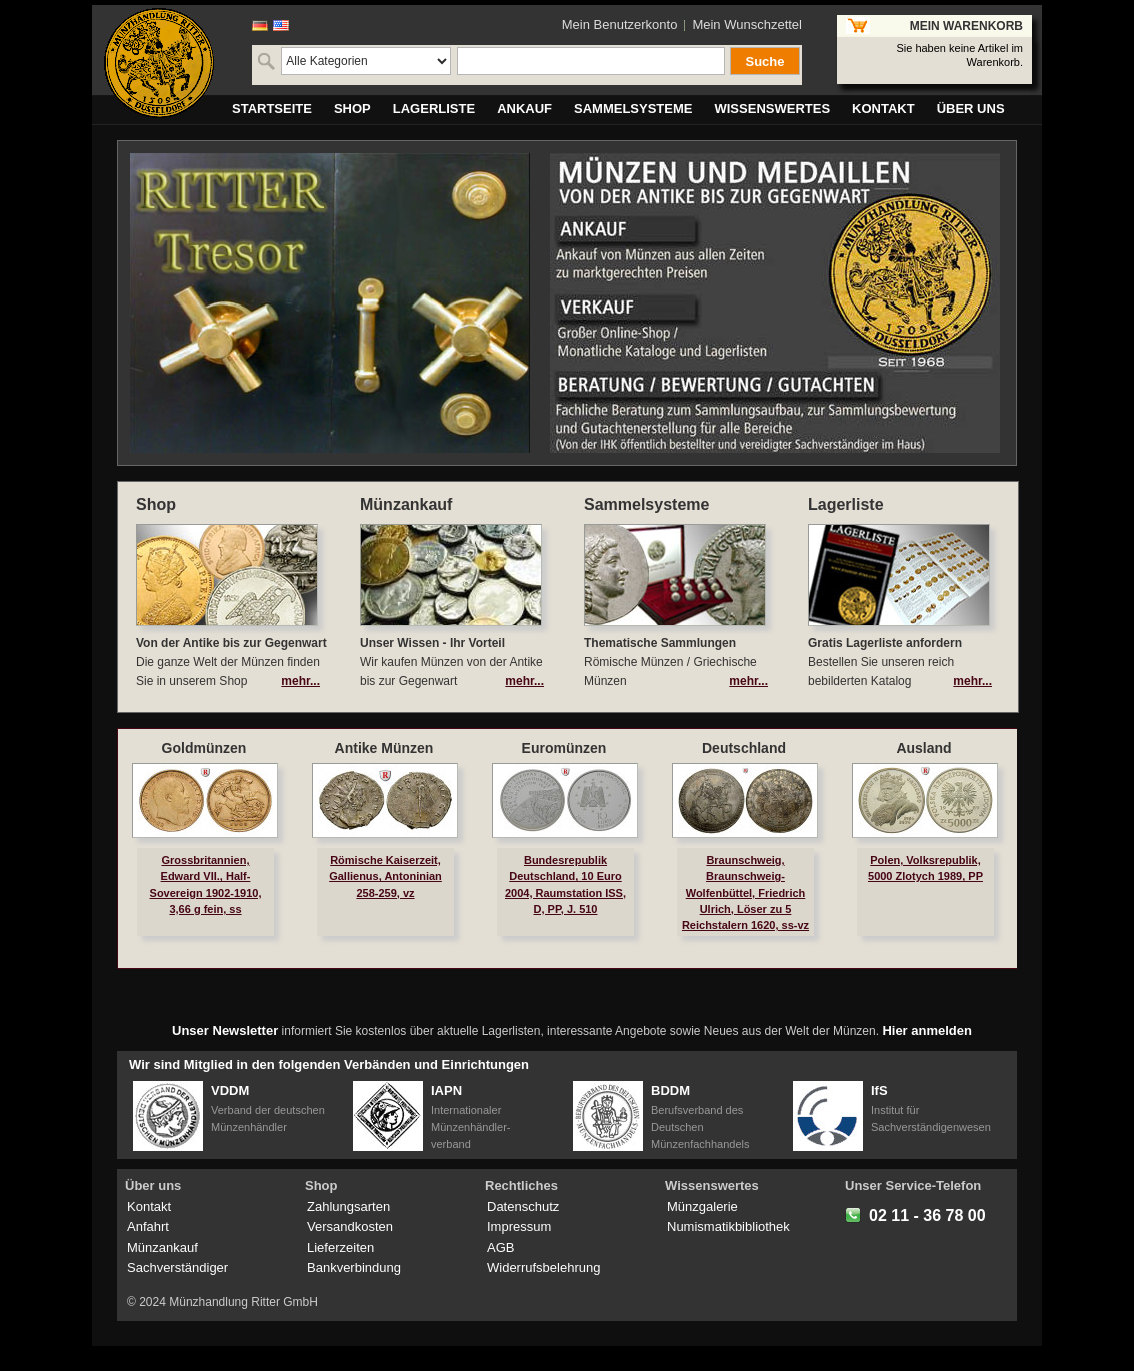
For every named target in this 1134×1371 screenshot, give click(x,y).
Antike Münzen (384, 748)
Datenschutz (523, 1206)
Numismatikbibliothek (728, 1226)
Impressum (519, 1226)
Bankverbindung (354, 1267)
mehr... (300, 681)
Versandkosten (350, 1226)
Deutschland (744, 748)
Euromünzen (564, 748)
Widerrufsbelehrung (543, 1267)
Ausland (923, 748)
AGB (500, 1247)
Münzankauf (162, 1247)
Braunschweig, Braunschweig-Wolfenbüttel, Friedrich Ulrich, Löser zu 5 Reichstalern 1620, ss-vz (745, 892)
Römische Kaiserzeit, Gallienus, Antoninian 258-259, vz (385, 876)
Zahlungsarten (348, 1206)
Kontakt (149, 1206)
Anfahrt (148, 1226)
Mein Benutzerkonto (620, 24)
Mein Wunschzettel (747, 24)
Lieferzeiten (340, 1247)
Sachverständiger (177, 1267)
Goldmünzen (204, 748)
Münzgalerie (702, 1206)
